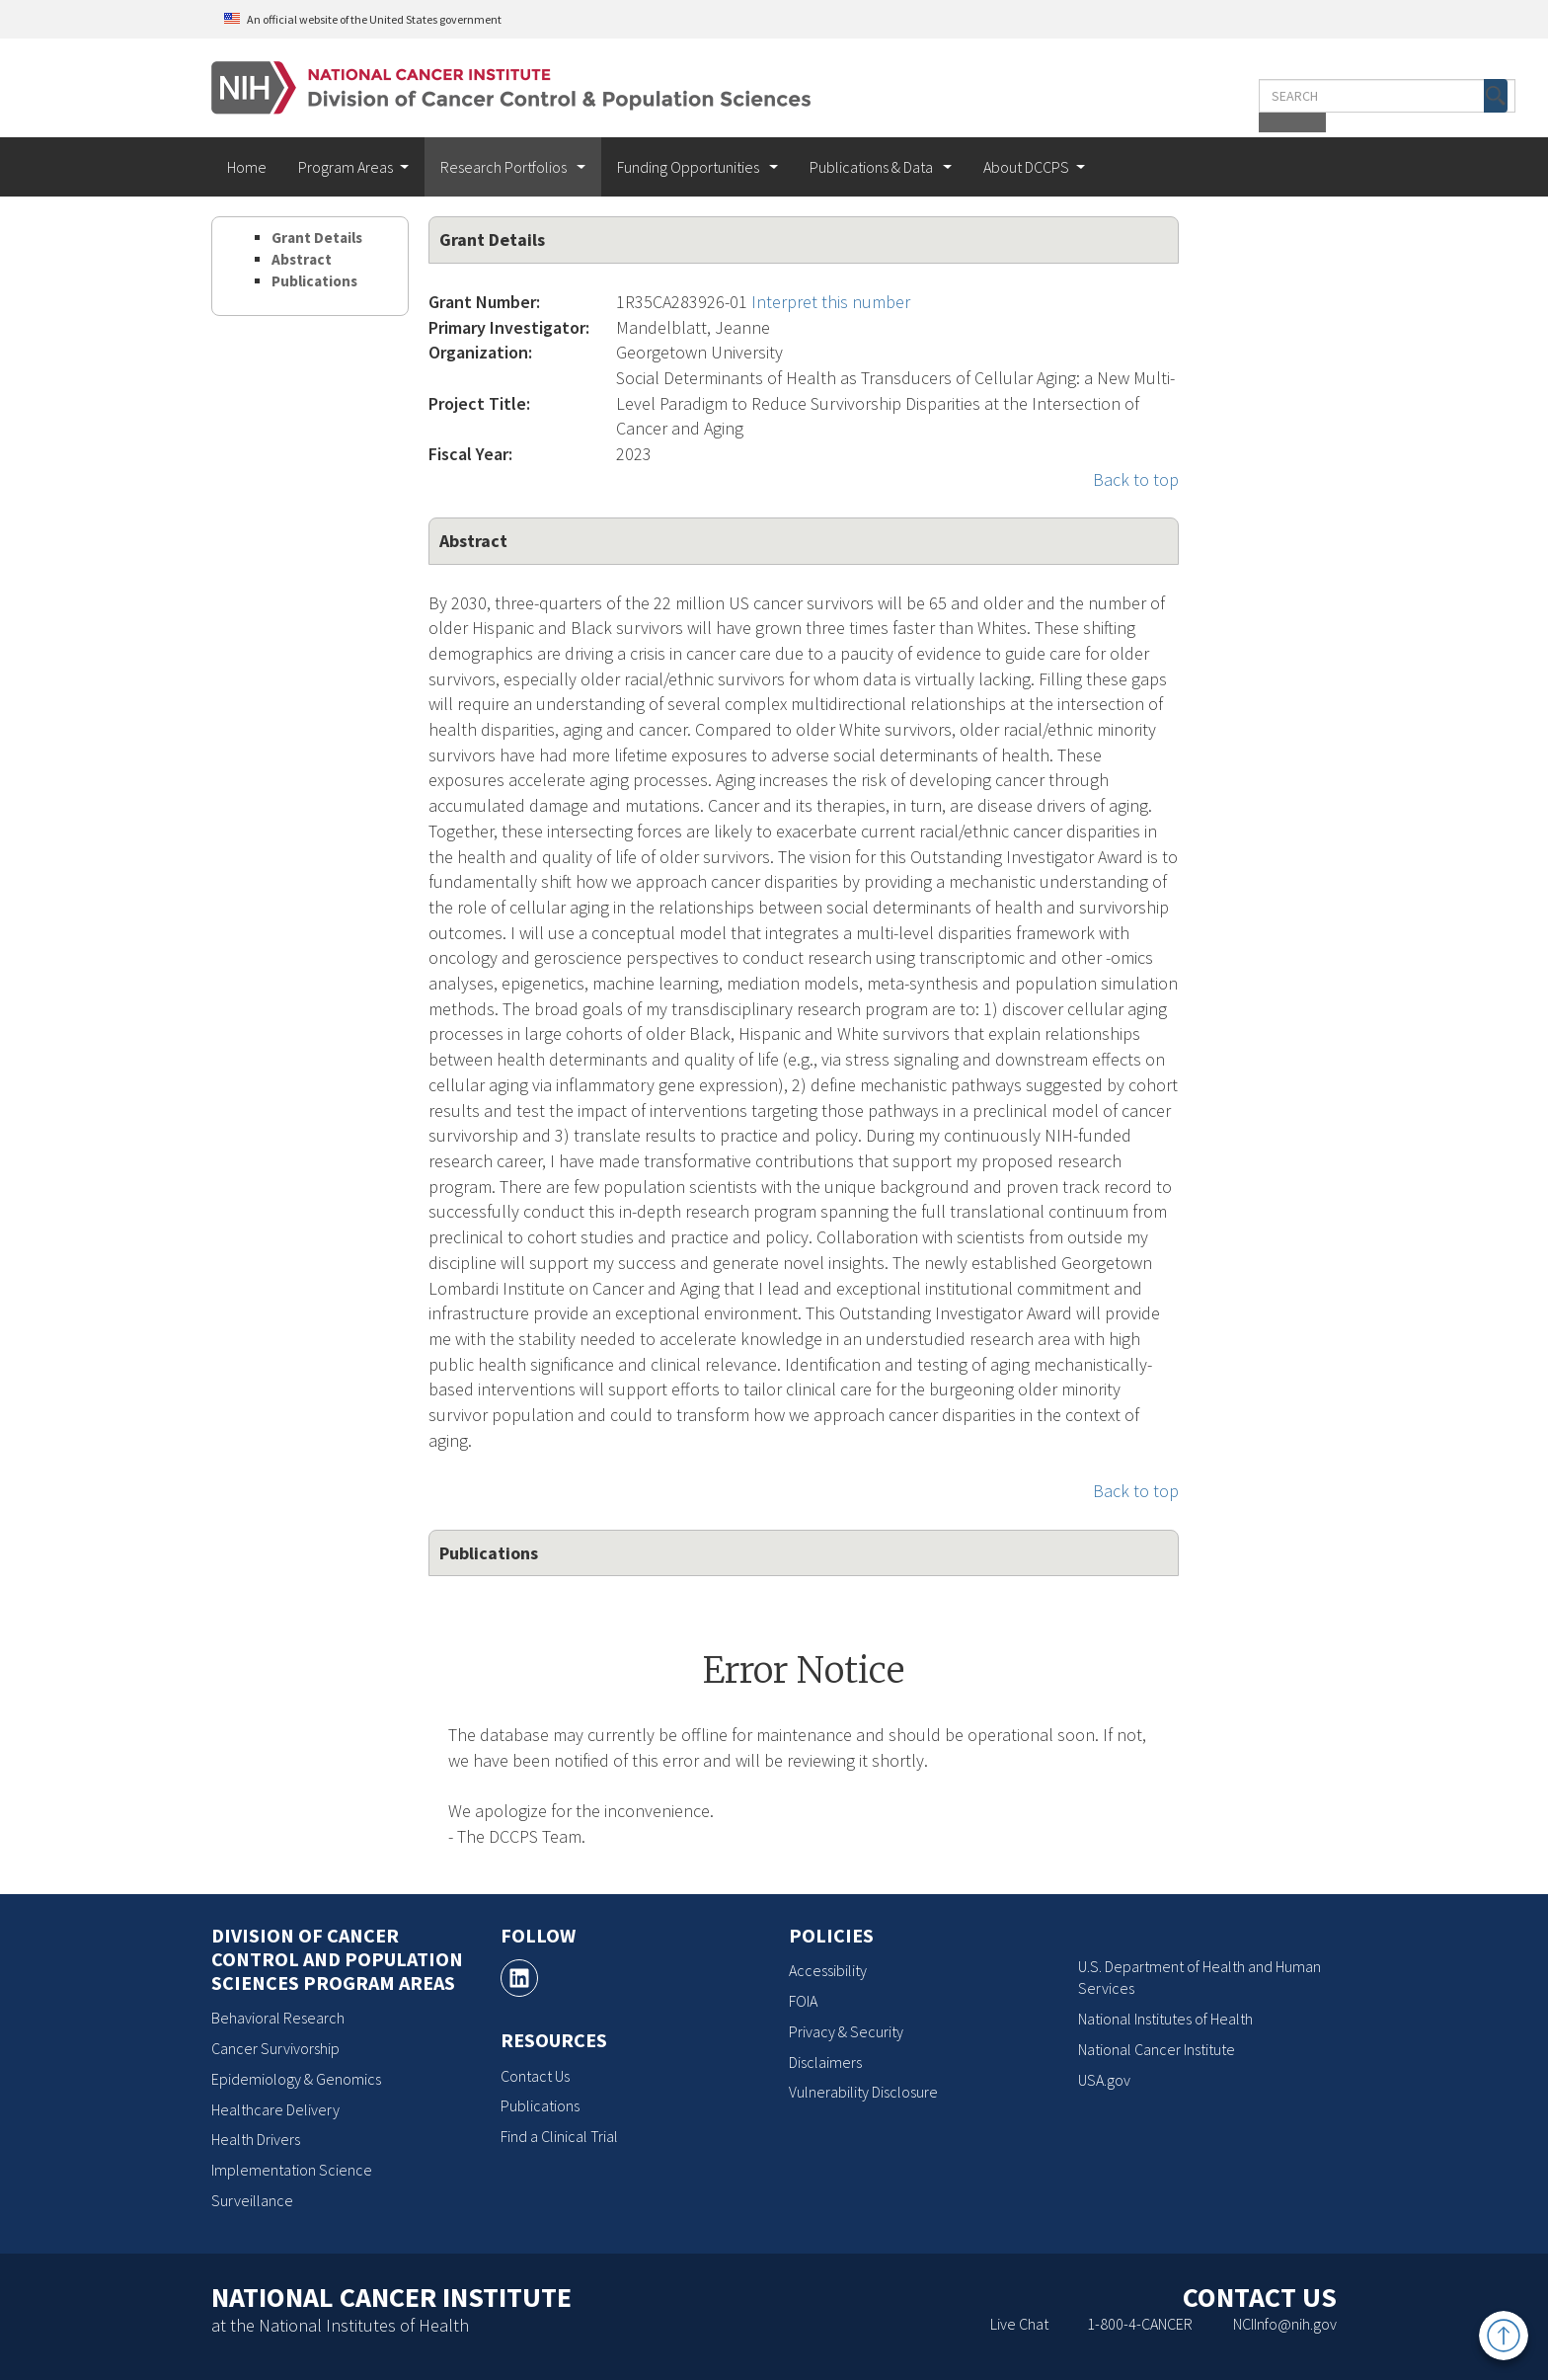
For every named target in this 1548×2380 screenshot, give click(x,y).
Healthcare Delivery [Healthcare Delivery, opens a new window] (275, 2109)
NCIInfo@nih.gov (1285, 2324)
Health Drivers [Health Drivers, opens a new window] (255, 2139)
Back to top (1136, 479)
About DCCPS (1026, 167)
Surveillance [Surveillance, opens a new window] (252, 2200)
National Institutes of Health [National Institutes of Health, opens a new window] (1165, 2018)
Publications (314, 281)
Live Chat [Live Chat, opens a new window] (1019, 2324)
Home (247, 167)
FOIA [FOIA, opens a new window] (803, 2001)
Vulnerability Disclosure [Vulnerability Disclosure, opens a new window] (863, 2092)
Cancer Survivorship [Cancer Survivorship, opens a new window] (275, 2048)
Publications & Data (873, 167)
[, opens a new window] (519, 1978)
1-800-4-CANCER (1140, 2324)
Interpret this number (830, 301)
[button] (1295, 96)
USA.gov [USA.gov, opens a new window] (1104, 2080)
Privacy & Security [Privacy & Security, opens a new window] (846, 2031)
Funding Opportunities (689, 167)
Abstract (301, 259)
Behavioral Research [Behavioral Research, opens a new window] (278, 2017)
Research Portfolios (505, 167)
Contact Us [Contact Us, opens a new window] (535, 2076)
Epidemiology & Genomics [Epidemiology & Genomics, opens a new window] (296, 2079)
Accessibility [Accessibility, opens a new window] (828, 1970)
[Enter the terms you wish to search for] (1186, 96)
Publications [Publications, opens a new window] (540, 2105)
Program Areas (345, 167)
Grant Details (316, 237)
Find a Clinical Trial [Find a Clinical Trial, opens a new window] (559, 2136)
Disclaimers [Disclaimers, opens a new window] (825, 2062)
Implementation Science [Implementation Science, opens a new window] (291, 2170)
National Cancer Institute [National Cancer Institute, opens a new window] (1156, 2049)
